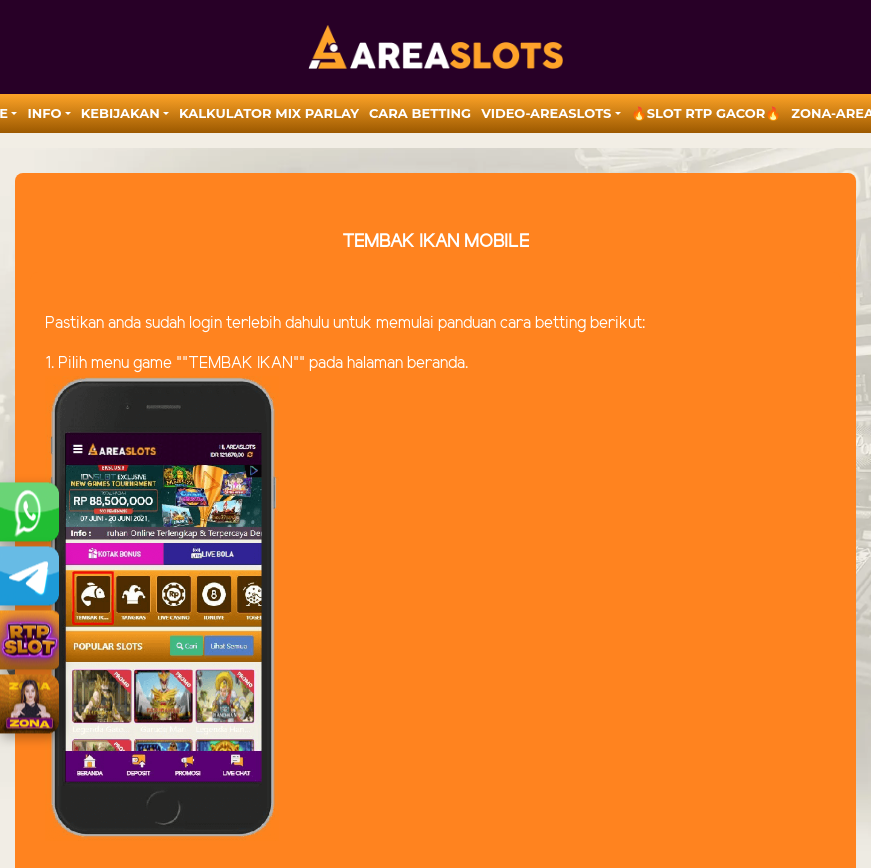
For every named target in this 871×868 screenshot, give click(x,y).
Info (44, 113)
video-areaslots (546, 113)
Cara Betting (420, 113)
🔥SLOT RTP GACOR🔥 (706, 113)
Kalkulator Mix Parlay (269, 113)
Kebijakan (120, 113)
